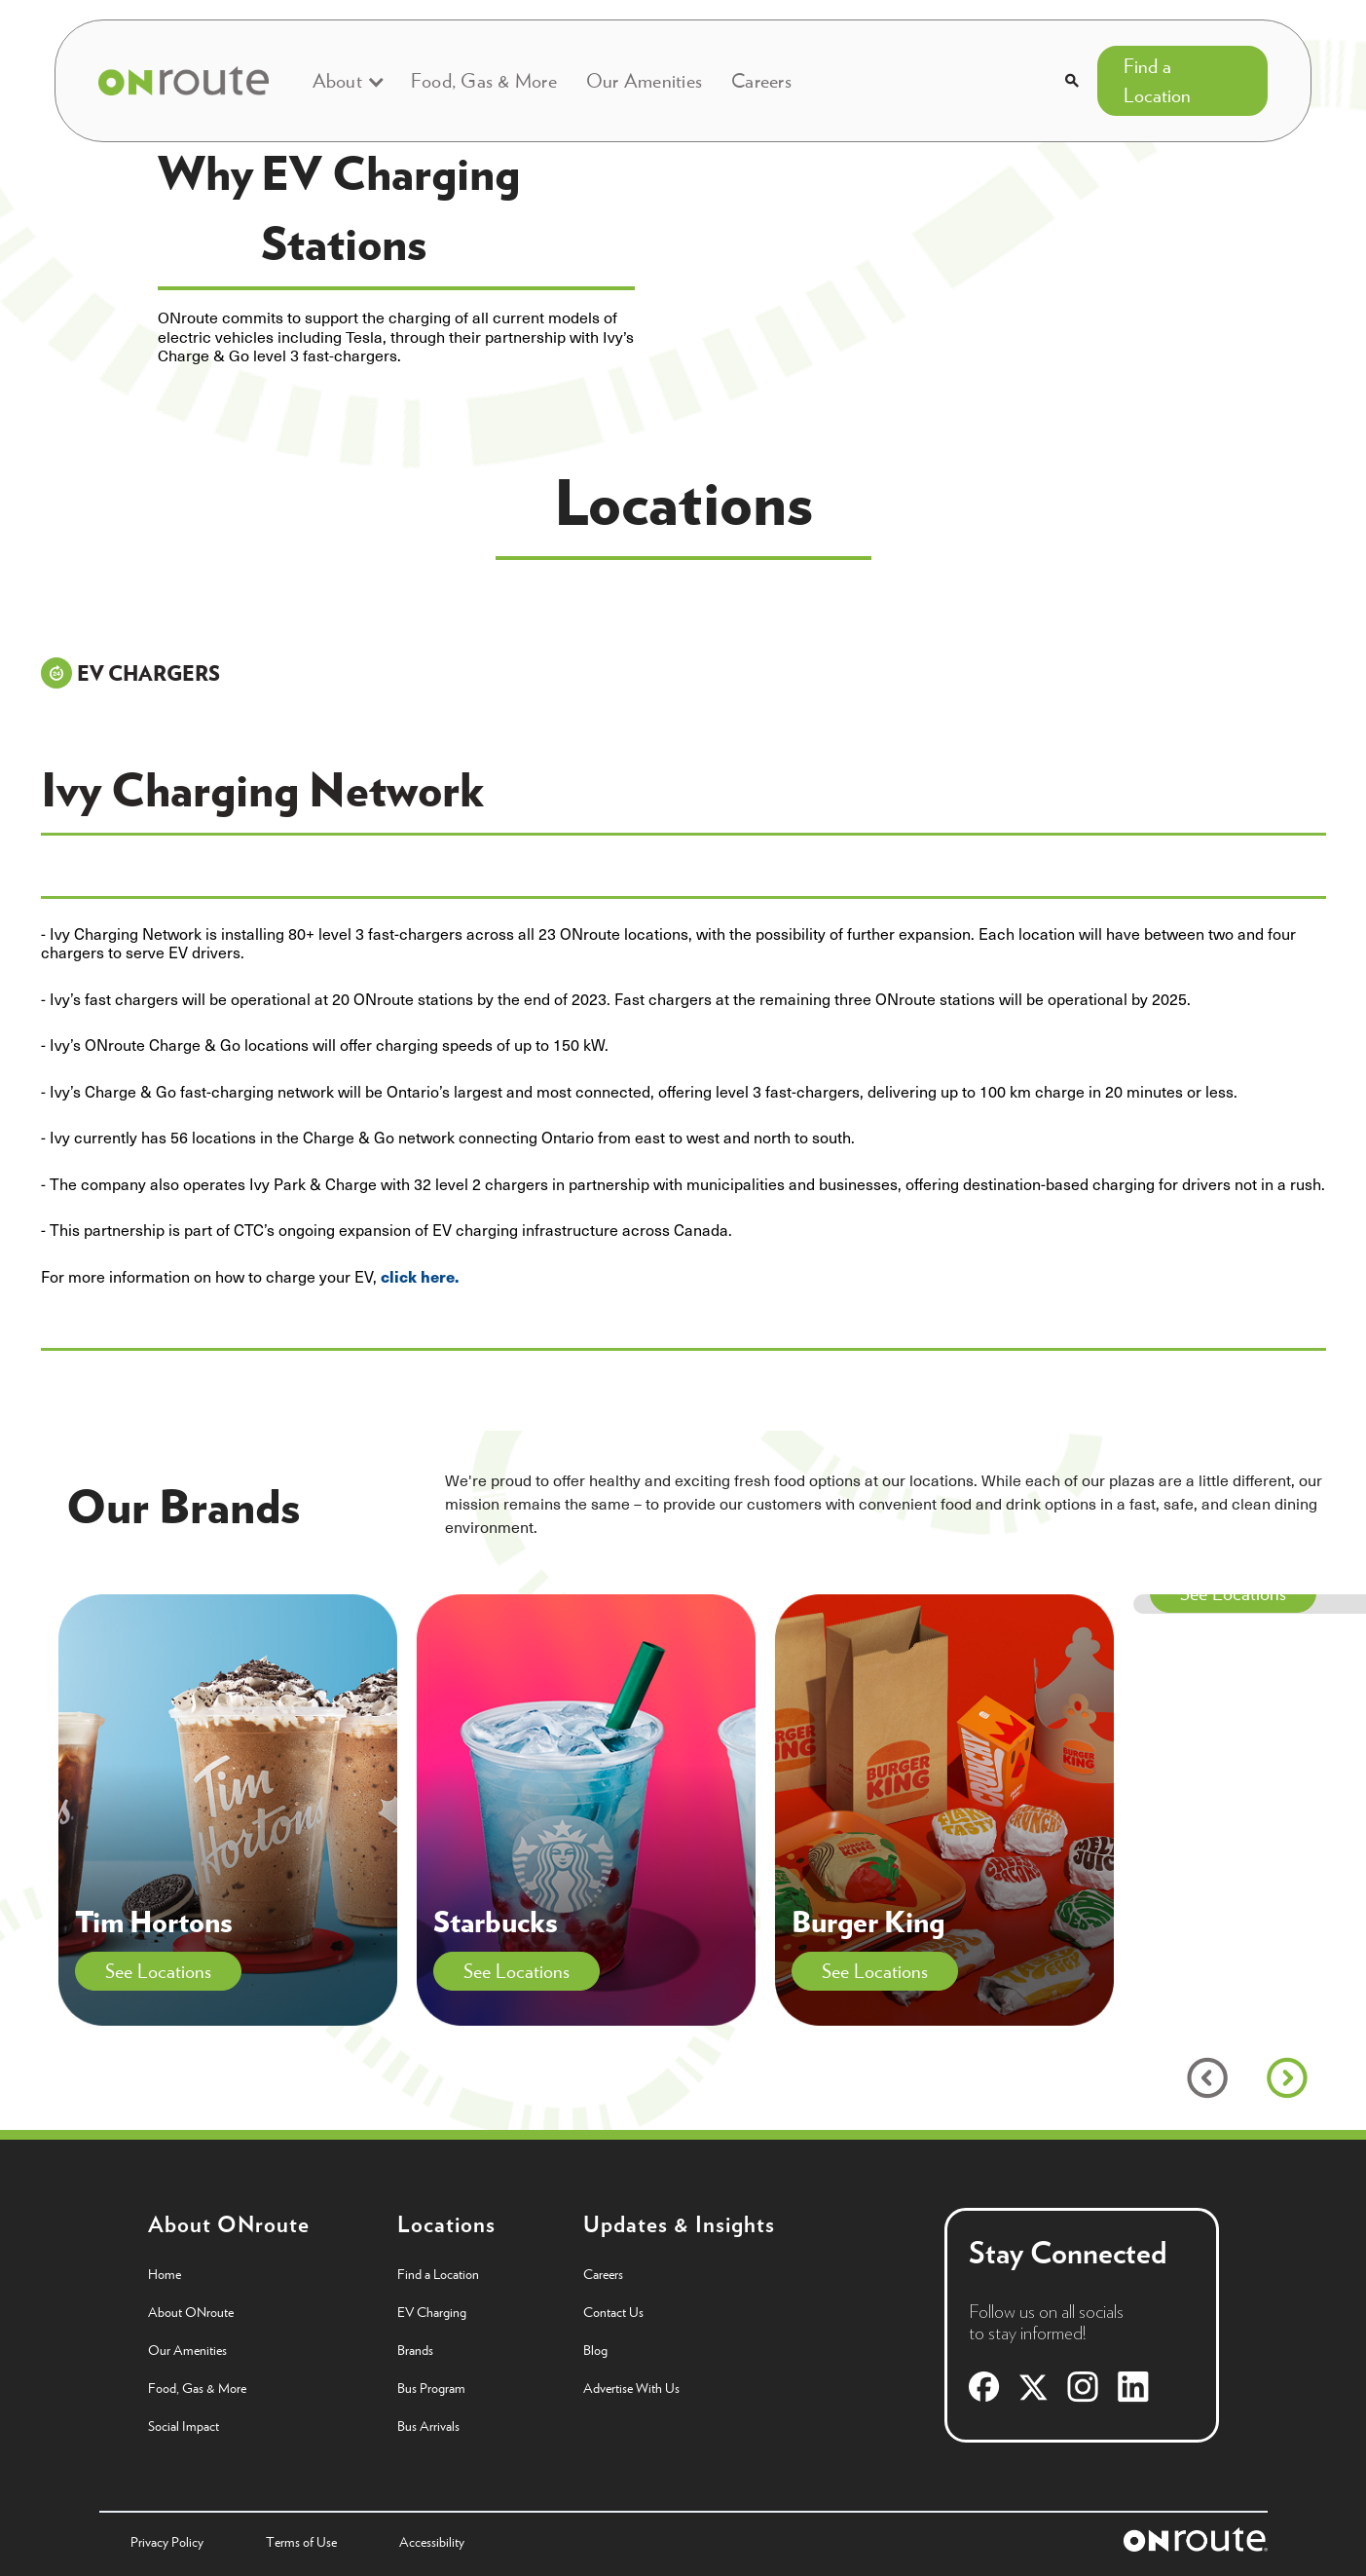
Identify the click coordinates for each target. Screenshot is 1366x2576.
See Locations (158, 1971)
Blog (595, 2350)
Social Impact (183, 2426)
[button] (347, 80)
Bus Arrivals (428, 2426)
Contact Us (613, 2312)
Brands (415, 2350)
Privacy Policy (166, 2542)
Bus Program (431, 2388)
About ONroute (191, 2312)
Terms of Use (301, 2542)
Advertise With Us (631, 2388)
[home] (183, 80)
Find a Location (1157, 80)
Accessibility (431, 2542)
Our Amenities (644, 80)
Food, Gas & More (484, 80)
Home (164, 2274)
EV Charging (431, 2312)
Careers (761, 80)
